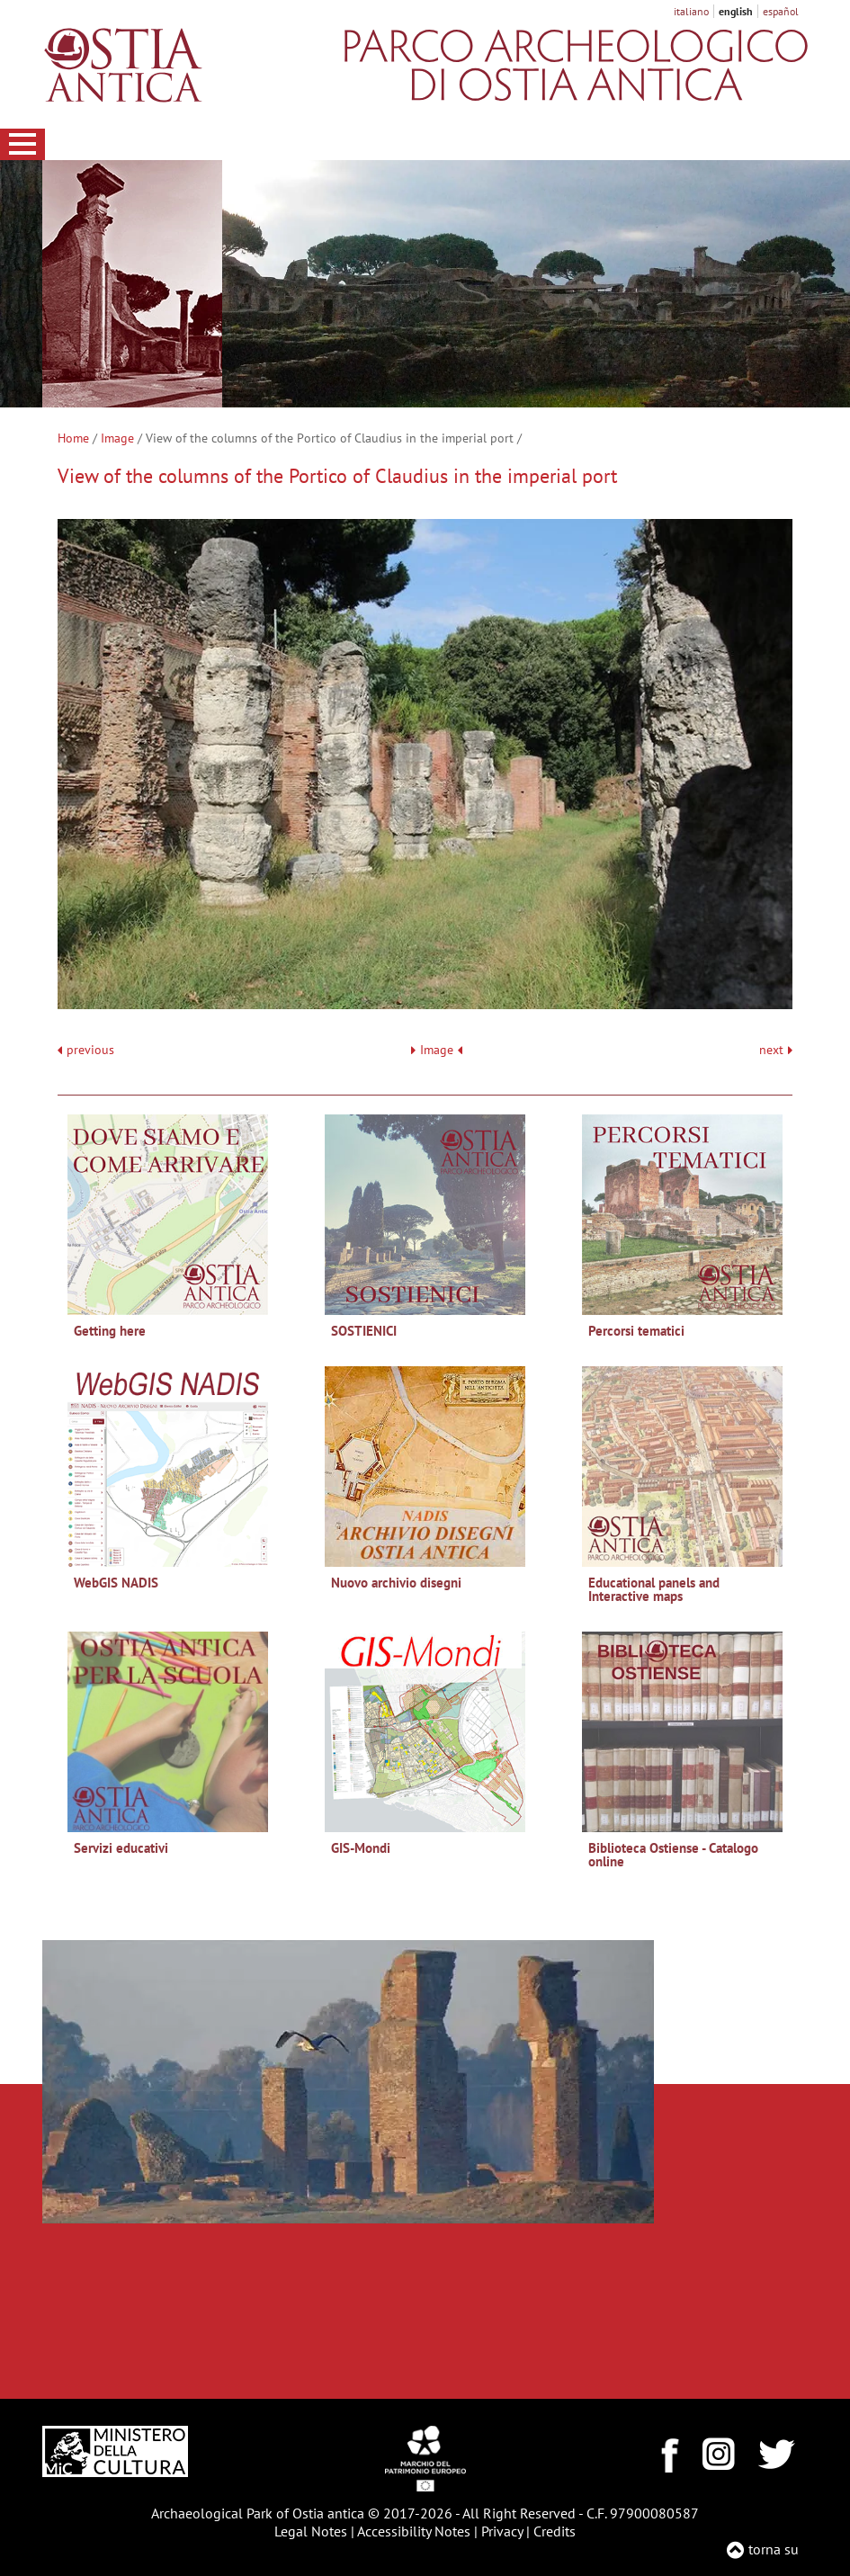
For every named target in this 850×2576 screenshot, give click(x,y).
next (775, 1050)
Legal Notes (310, 2531)
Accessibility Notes (413, 2531)
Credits (554, 2531)
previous (90, 1050)
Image (117, 438)
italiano (691, 11)
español (781, 11)
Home (73, 438)
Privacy (502, 2531)
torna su (773, 2549)
